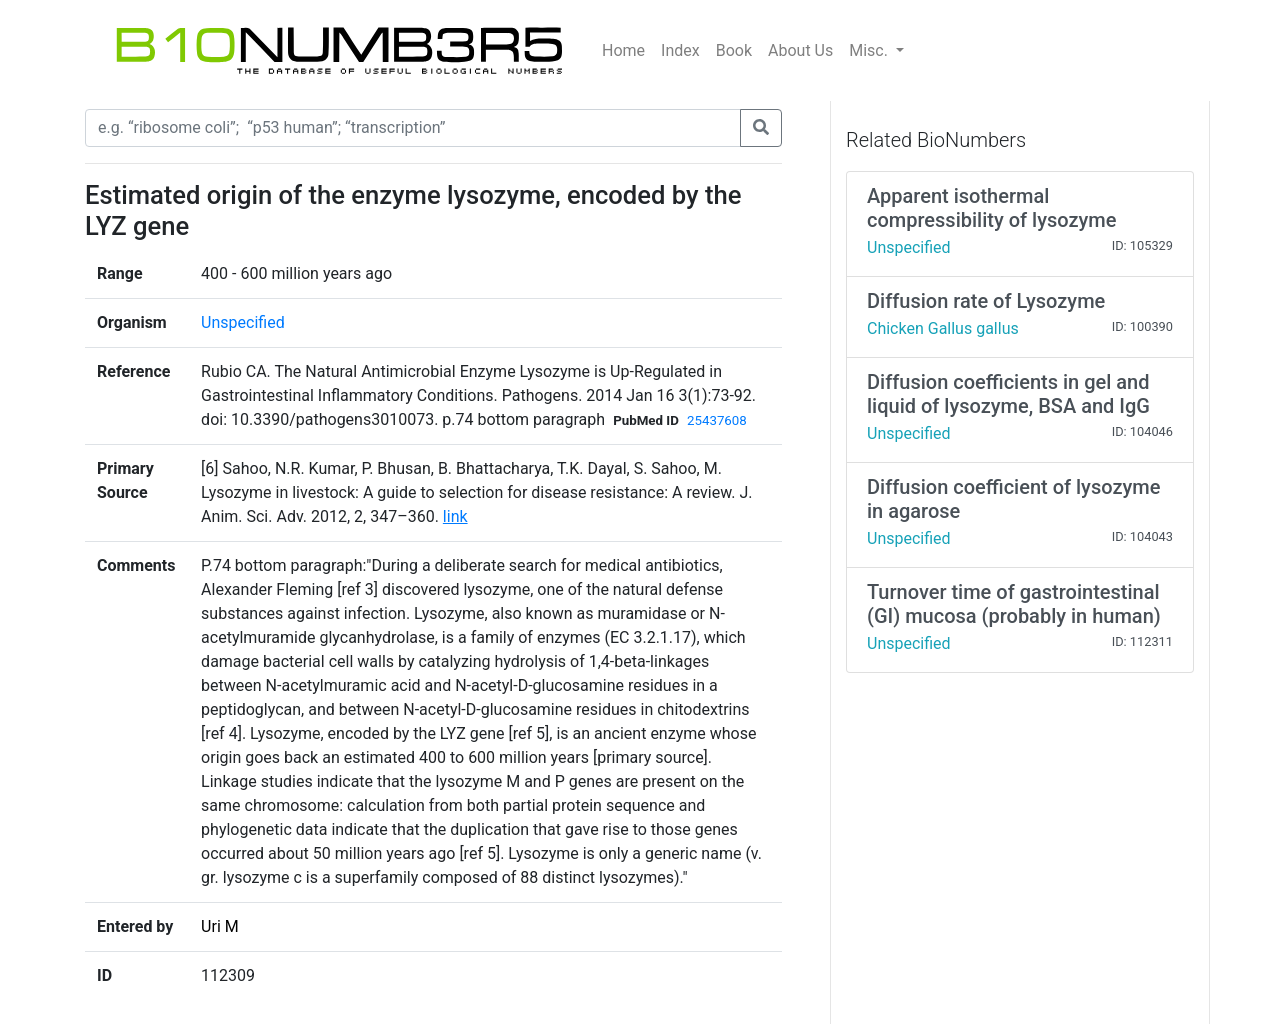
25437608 (717, 420)
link (455, 516)
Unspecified (243, 322)
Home (623, 50)
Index (680, 50)
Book (734, 50)
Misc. (870, 50)
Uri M (220, 926)
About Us (800, 50)
